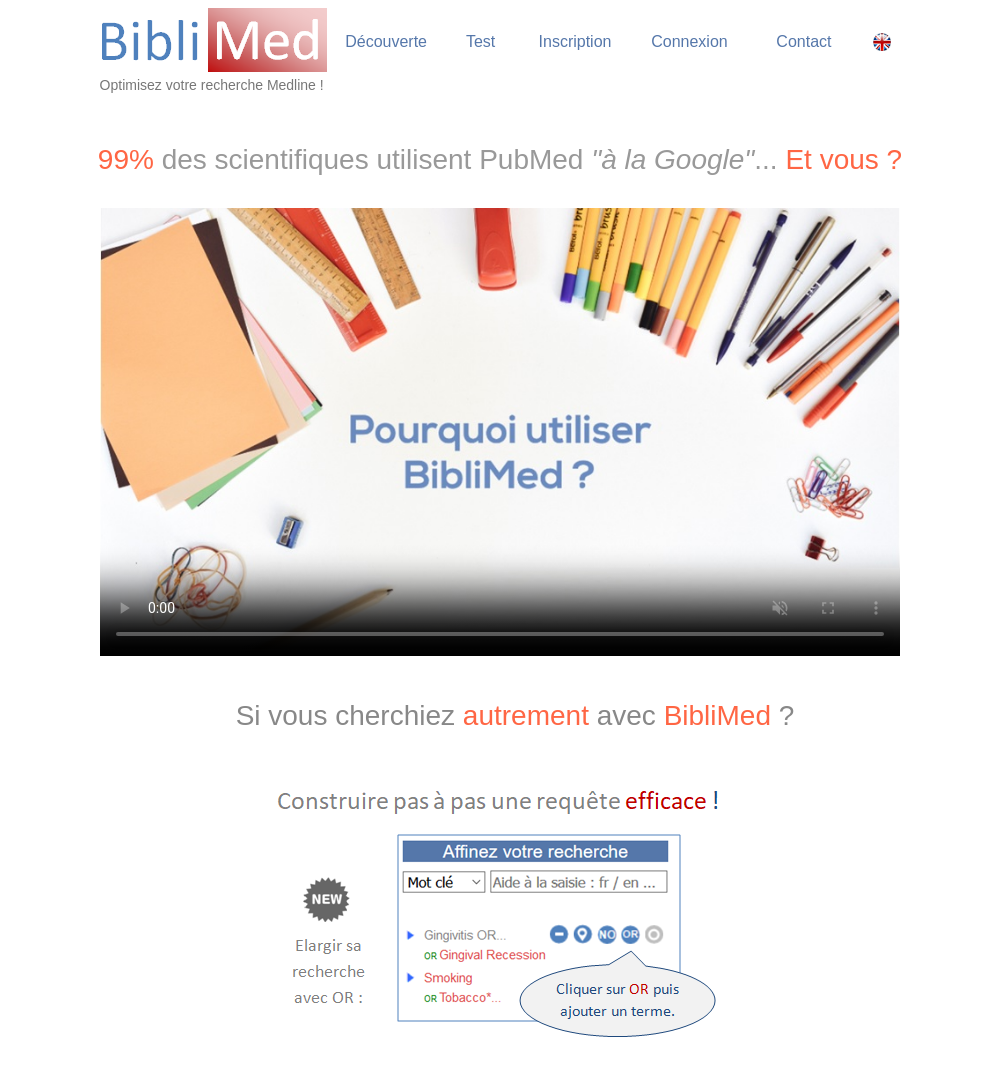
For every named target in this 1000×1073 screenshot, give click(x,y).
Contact (803, 41)
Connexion (689, 41)
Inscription (575, 41)
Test (480, 41)
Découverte (386, 41)
